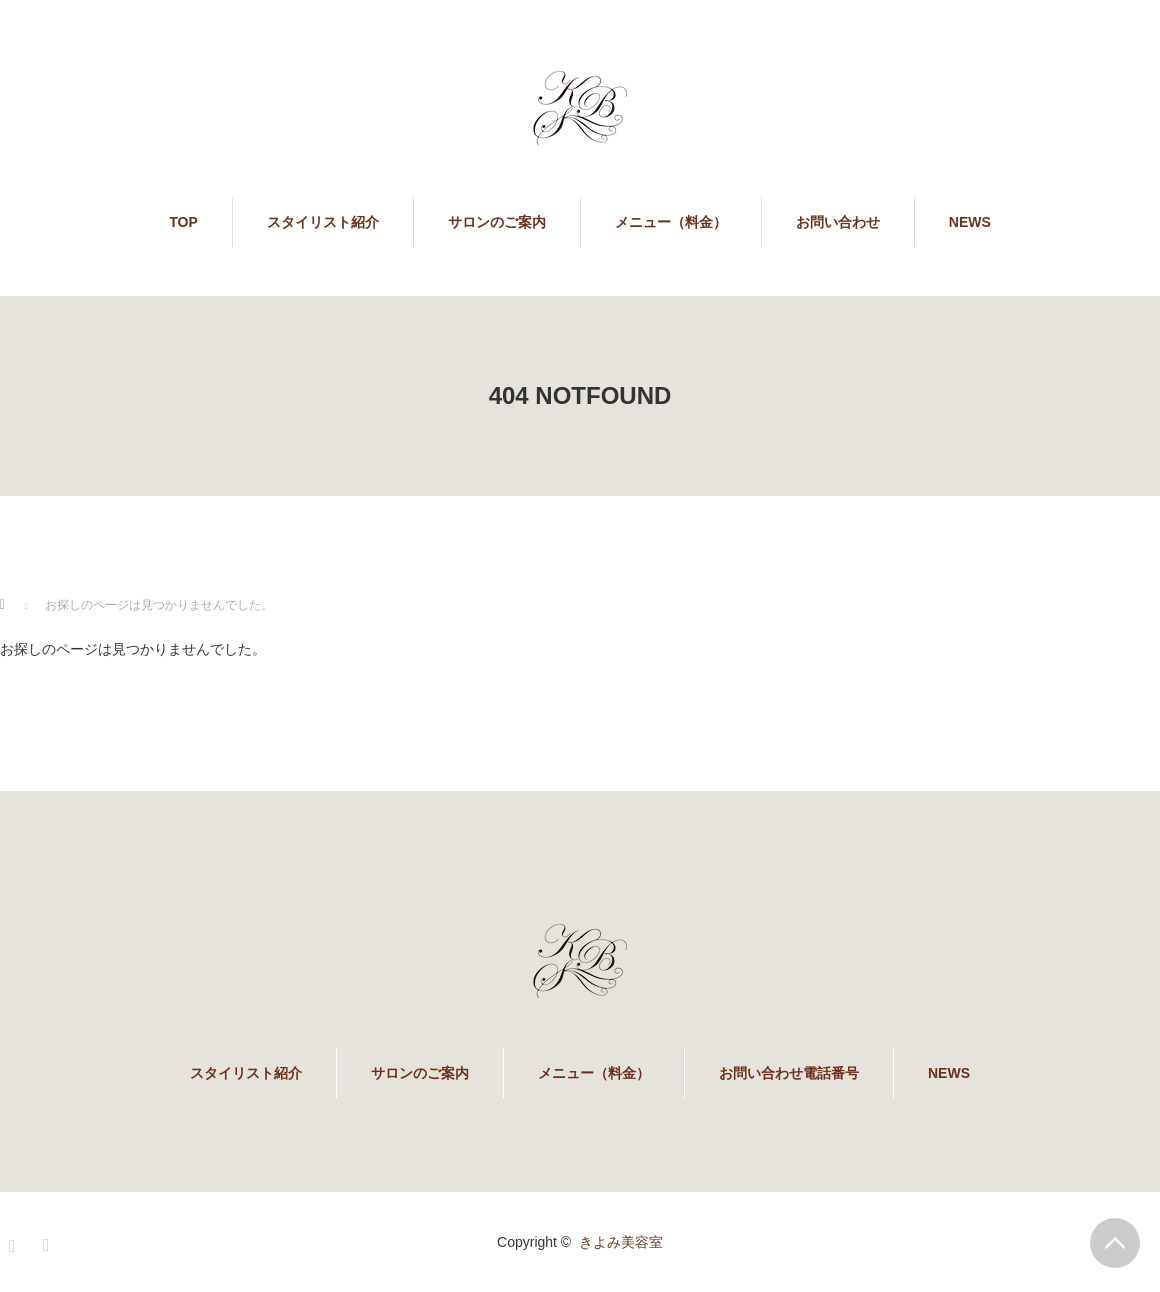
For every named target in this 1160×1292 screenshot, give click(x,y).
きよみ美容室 (621, 1242)
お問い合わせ (838, 222)
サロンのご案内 (497, 222)
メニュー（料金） (671, 222)
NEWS (970, 222)
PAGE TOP (1115, 1243)
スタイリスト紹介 (323, 222)
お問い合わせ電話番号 (789, 1073)
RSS (49, 1242)
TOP (183, 222)
